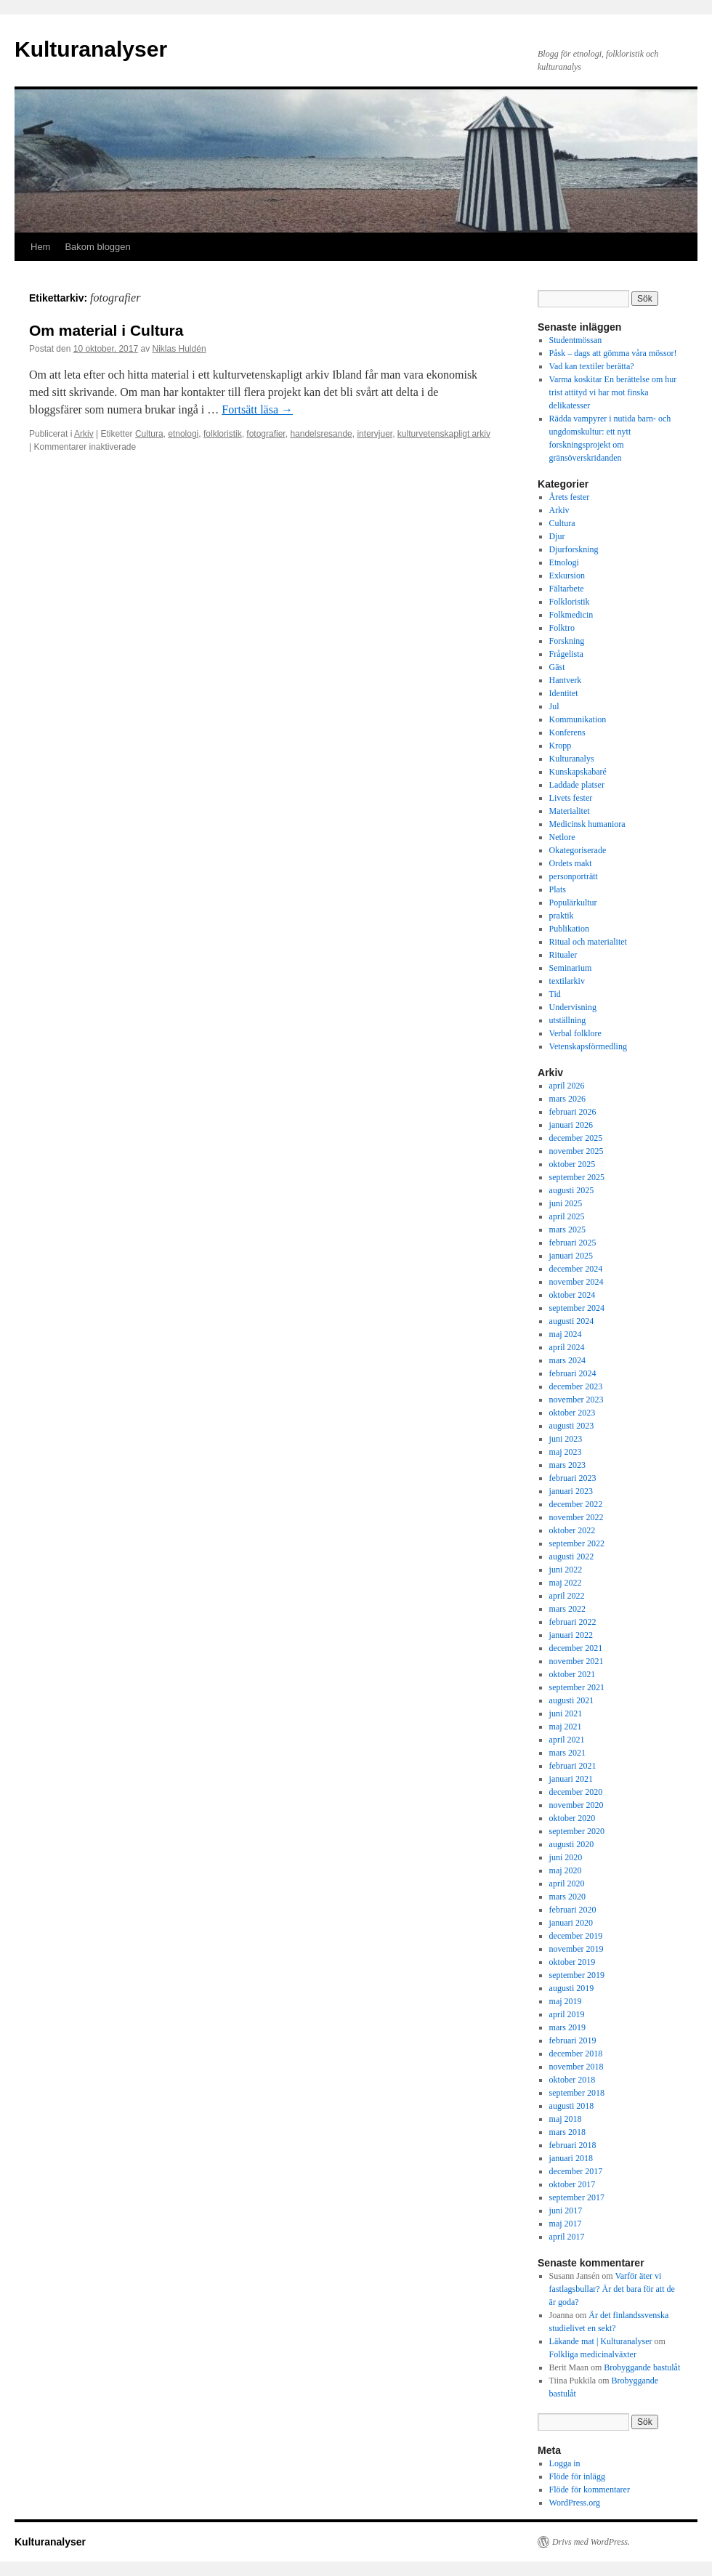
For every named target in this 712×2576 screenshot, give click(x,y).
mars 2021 (567, 1753)
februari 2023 (572, 1478)
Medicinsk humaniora (587, 824)
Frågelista (566, 654)
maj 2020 (565, 1870)
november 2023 (576, 1399)
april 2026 (567, 1086)
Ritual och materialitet (588, 942)
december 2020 (576, 1792)
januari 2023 (571, 1491)
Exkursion (567, 575)
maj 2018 (565, 2119)
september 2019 (576, 1975)
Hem (40, 246)
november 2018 (576, 2067)
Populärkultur (573, 902)
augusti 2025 (571, 1190)
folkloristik (222, 434)
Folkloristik (569, 602)
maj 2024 (565, 1334)
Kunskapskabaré (578, 772)
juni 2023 (566, 1439)
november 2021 (576, 1661)
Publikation (569, 929)
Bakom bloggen (97, 246)
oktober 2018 (572, 2080)
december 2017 (576, 2171)
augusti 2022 (571, 1556)
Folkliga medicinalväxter (592, 2354)
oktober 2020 (572, 1818)
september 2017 (576, 2197)
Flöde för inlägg (577, 2476)
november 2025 (576, 1151)
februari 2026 (572, 1112)
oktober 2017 (572, 2184)
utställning (567, 1020)
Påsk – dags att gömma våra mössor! (613, 353)
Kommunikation (578, 719)
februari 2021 (572, 1766)
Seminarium (570, 968)
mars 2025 (567, 1229)
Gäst (557, 667)
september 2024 (576, 1308)
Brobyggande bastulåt (642, 2367)
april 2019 (567, 2014)
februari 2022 (572, 1622)
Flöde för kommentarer (589, 2489)
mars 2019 (567, 2027)
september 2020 (576, 1831)
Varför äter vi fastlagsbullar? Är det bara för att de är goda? (612, 2289)
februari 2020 (572, 1910)
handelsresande (321, 434)
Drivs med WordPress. (591, 2542)
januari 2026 (571, 1125)
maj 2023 (565, 1452)
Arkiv (84, 434)
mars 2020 (567, 1896)
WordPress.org (574, 2503)
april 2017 (567, 2237)
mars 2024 (567, 1360)
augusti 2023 (571, 1426)
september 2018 (576, 2093)
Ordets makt (570, 863)
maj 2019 (565, 2001)
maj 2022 (565, 1583)
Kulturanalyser (91, 49)
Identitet (563, 693)
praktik (561, 916)
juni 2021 (566, 1713)
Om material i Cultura (106, 330)
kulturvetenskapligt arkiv (443, 434)
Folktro (562, 628)
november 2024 (576, 1282)
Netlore (562, 837)
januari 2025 (571, 1256)
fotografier (265, 434)
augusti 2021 (571, 1700)
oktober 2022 (572, 1530)
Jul (554, 706)
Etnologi (564, 562)
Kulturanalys (571, 759)
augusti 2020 (571, 1844)
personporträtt (573, 876)
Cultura (149, 434)
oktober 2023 (572, 1413)
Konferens (567, 732)
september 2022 (576, 1543)
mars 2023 (567, 1465)
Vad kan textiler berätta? (591, 366)
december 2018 (576, 2053)
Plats (557, 889)
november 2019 (576, 1949)
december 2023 (576, 1386)
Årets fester (569, 497)
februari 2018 (572, 2145)
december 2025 (576, 1138)
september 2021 (576, 1687)
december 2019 (576, 1936)
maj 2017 (565, 2223)
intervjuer (374, 434)
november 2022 (576, 1517)
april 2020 (567, 1883)
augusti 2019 (571, 1988)
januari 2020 (571, 1923)
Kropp (560, 745)
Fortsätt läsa (257, 409)
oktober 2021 (572, 1674)
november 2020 (576, 1805)
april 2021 (567, 1740)
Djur (557, 536)
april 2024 (567, 1347)
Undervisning (572, 1007)
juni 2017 (566, 2210)
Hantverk (565, 680)
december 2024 (576, 1269)
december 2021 (576, 1648)
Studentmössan (575, 340)
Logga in (564, 2463)
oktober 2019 (572, 1962)
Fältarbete (566, 589)
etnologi (183, 434)
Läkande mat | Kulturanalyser (600, 2341)
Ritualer (563, 955)
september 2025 (576, 1177)
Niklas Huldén (179, 349)
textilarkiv (567, 981)
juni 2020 (566, 1857)
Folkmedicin (571, 615)
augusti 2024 (571, 1321)
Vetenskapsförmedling (588, 1046)
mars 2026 (567, 1099)
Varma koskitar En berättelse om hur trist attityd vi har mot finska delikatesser (613, 392)
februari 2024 (572, 1373)
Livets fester (571, 798)
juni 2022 (566, 1569)
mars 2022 (567, 1609)
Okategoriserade (578, 850)
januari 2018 (571, 2158)
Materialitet (569, 811)
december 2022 (576, 1504)
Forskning (567, 641)
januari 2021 (571, 1779)
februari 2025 (572, 1242)
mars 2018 (567, 2132)
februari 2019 (572, 2040)
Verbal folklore (575, 1033)
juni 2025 (566, 1203)
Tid (555, 994)
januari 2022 (571, 1635)
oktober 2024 (572, 1295)
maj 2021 (565, 1726)
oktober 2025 (572, 1164)
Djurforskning (574, 549)
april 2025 (567, 1216)
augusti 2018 (571, 2106)
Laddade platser (576, 785)
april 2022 (567, 1596)
